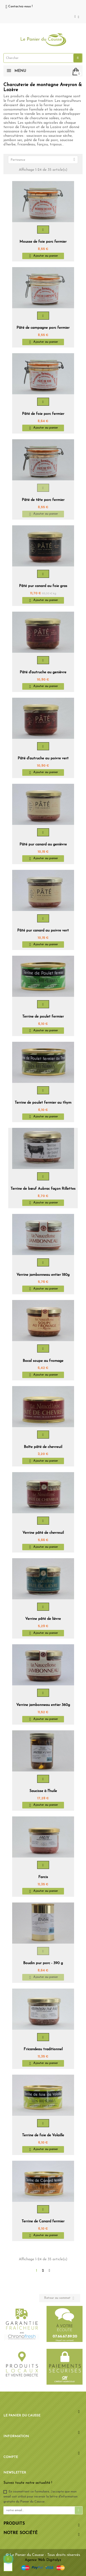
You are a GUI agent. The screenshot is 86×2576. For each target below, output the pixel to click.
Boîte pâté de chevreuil (43, 1447)
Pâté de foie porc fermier (43, 414)
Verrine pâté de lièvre (43, 1619)
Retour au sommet (59, 2298)
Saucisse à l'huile (43, 1791)
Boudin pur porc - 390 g (43, 1963)
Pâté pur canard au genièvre (43, 844)
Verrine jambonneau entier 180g (43, 1275)
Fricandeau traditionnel (43, 2049)
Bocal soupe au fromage (43, 1361)
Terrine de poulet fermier (43, 1016)
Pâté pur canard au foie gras (43, 586)
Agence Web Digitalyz (43, 2560)
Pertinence (44, 159)
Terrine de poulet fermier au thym (43, 1103)
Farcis (43, 1877)
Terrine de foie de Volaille (43, 2135)
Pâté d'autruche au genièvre (43, 672)
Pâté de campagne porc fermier (43, 328)
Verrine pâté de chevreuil (43, 1533)
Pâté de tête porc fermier (43, 500)
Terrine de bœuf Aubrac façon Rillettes (43, 1189)
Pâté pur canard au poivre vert (43, 930)
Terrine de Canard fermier (43, 2221)
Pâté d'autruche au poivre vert (43, 758)
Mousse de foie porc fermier (43, 242)
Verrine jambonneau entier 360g (43, 1705)
